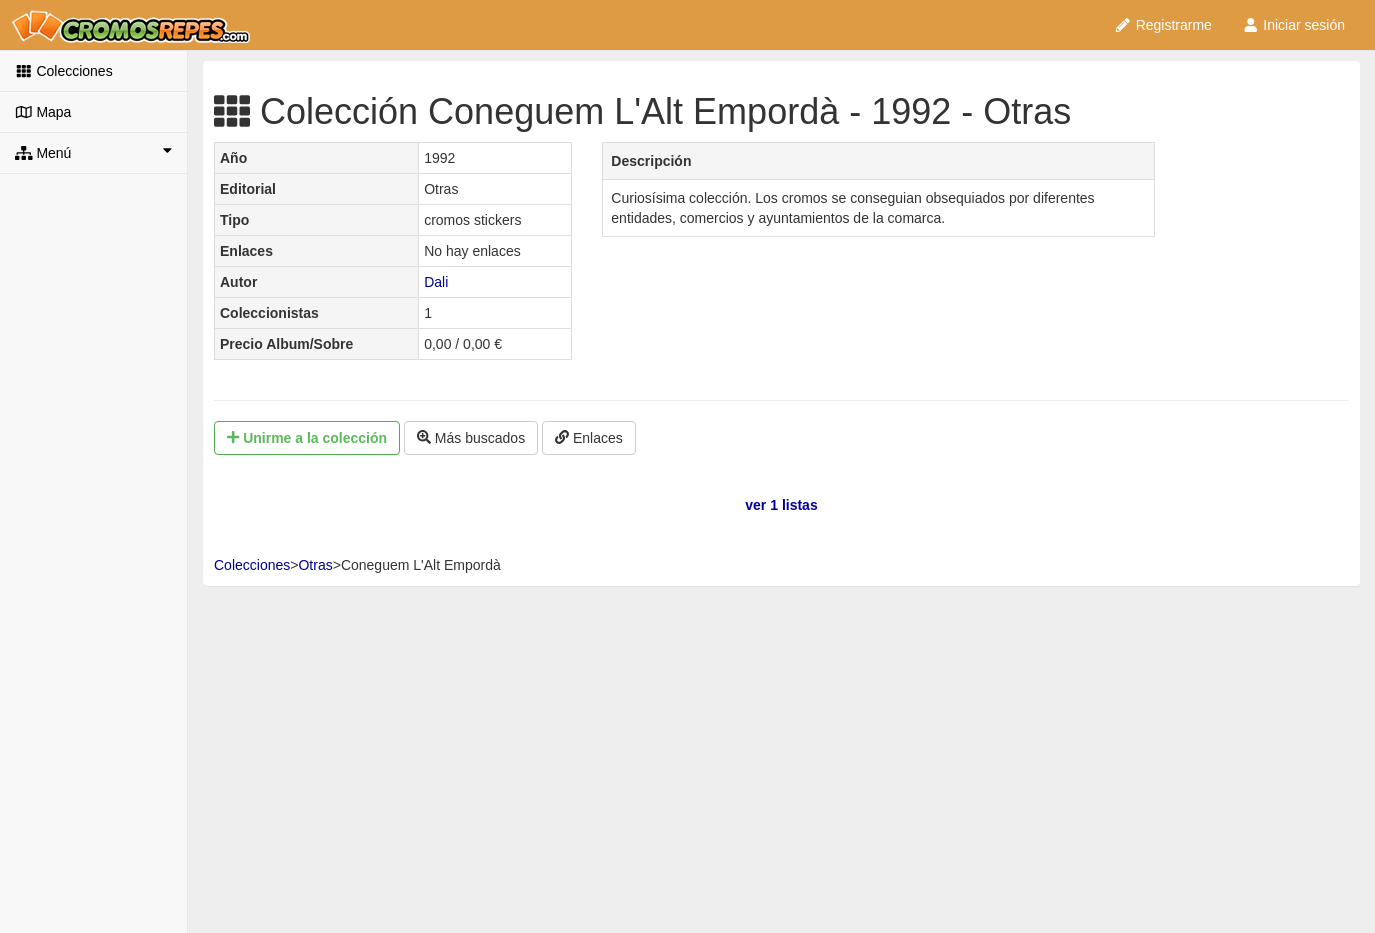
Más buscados (471, 438)
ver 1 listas (781, 505)
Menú (93, 152)
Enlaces (589, 438)
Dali (436, 282)
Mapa (43, 112)
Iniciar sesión (1293, 25)
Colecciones (64, 71)
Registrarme (1163, 25)
